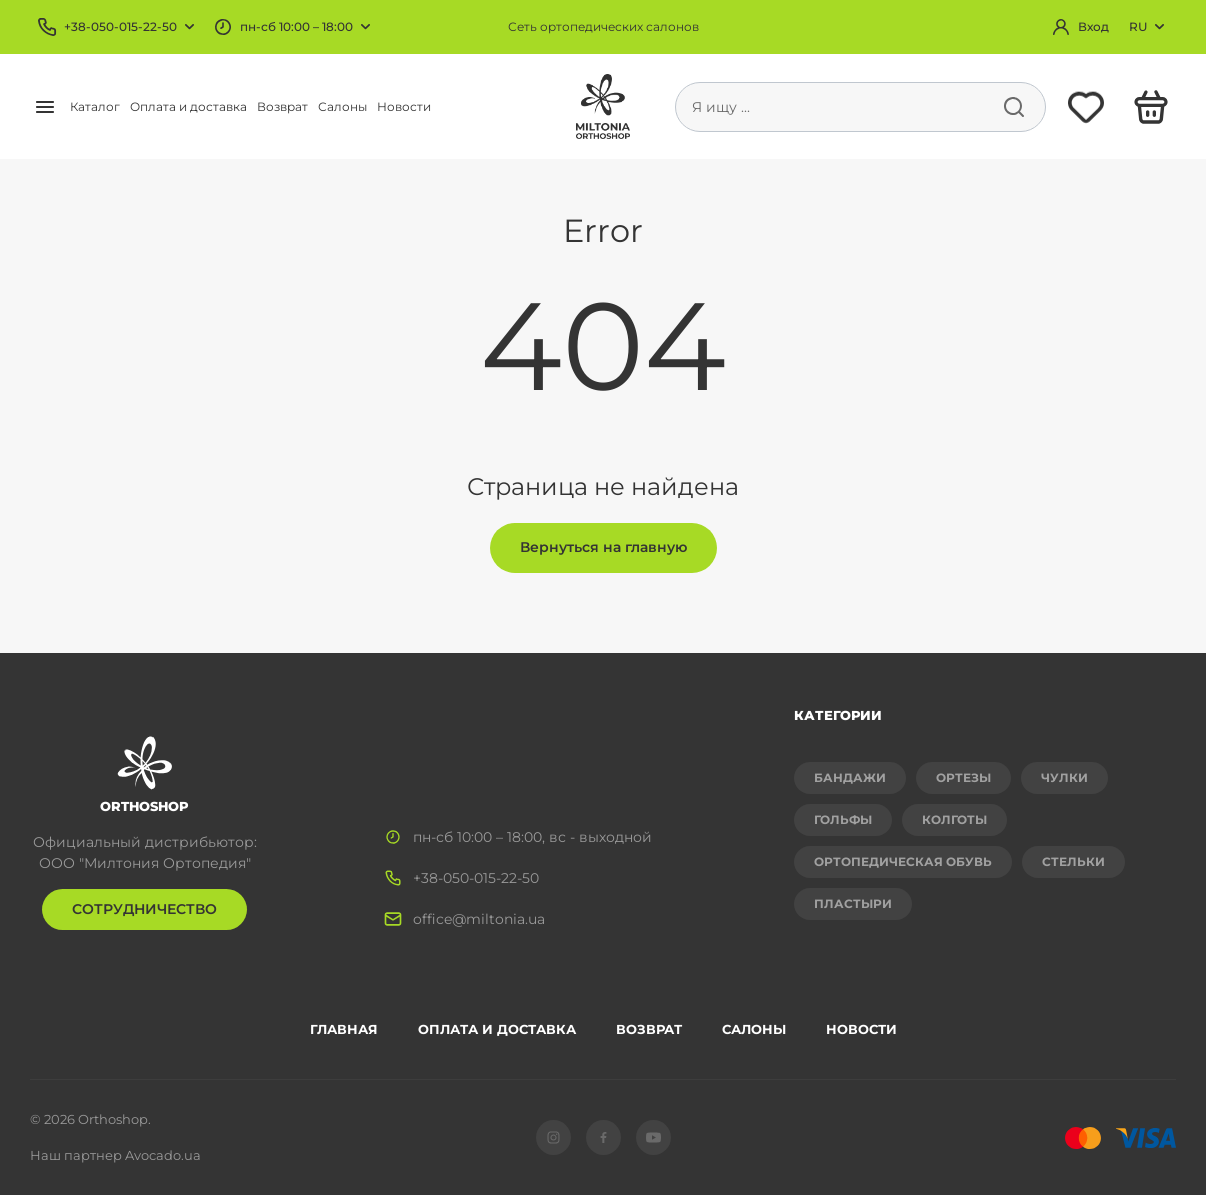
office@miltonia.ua (479, 919)
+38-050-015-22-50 (120, 26)
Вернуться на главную (603, 547)
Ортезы (963, 777)
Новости (404, 106)
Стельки (1073, 861)
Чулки (1064, 777)
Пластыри (853, 903)
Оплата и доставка (188, 106)
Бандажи (850, 777)
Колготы (954, 819)
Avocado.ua (163, 1155)
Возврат (282, 106)
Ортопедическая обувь (903, 861)
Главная (344, 1029)
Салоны (342, 106)
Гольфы (843, 819)
